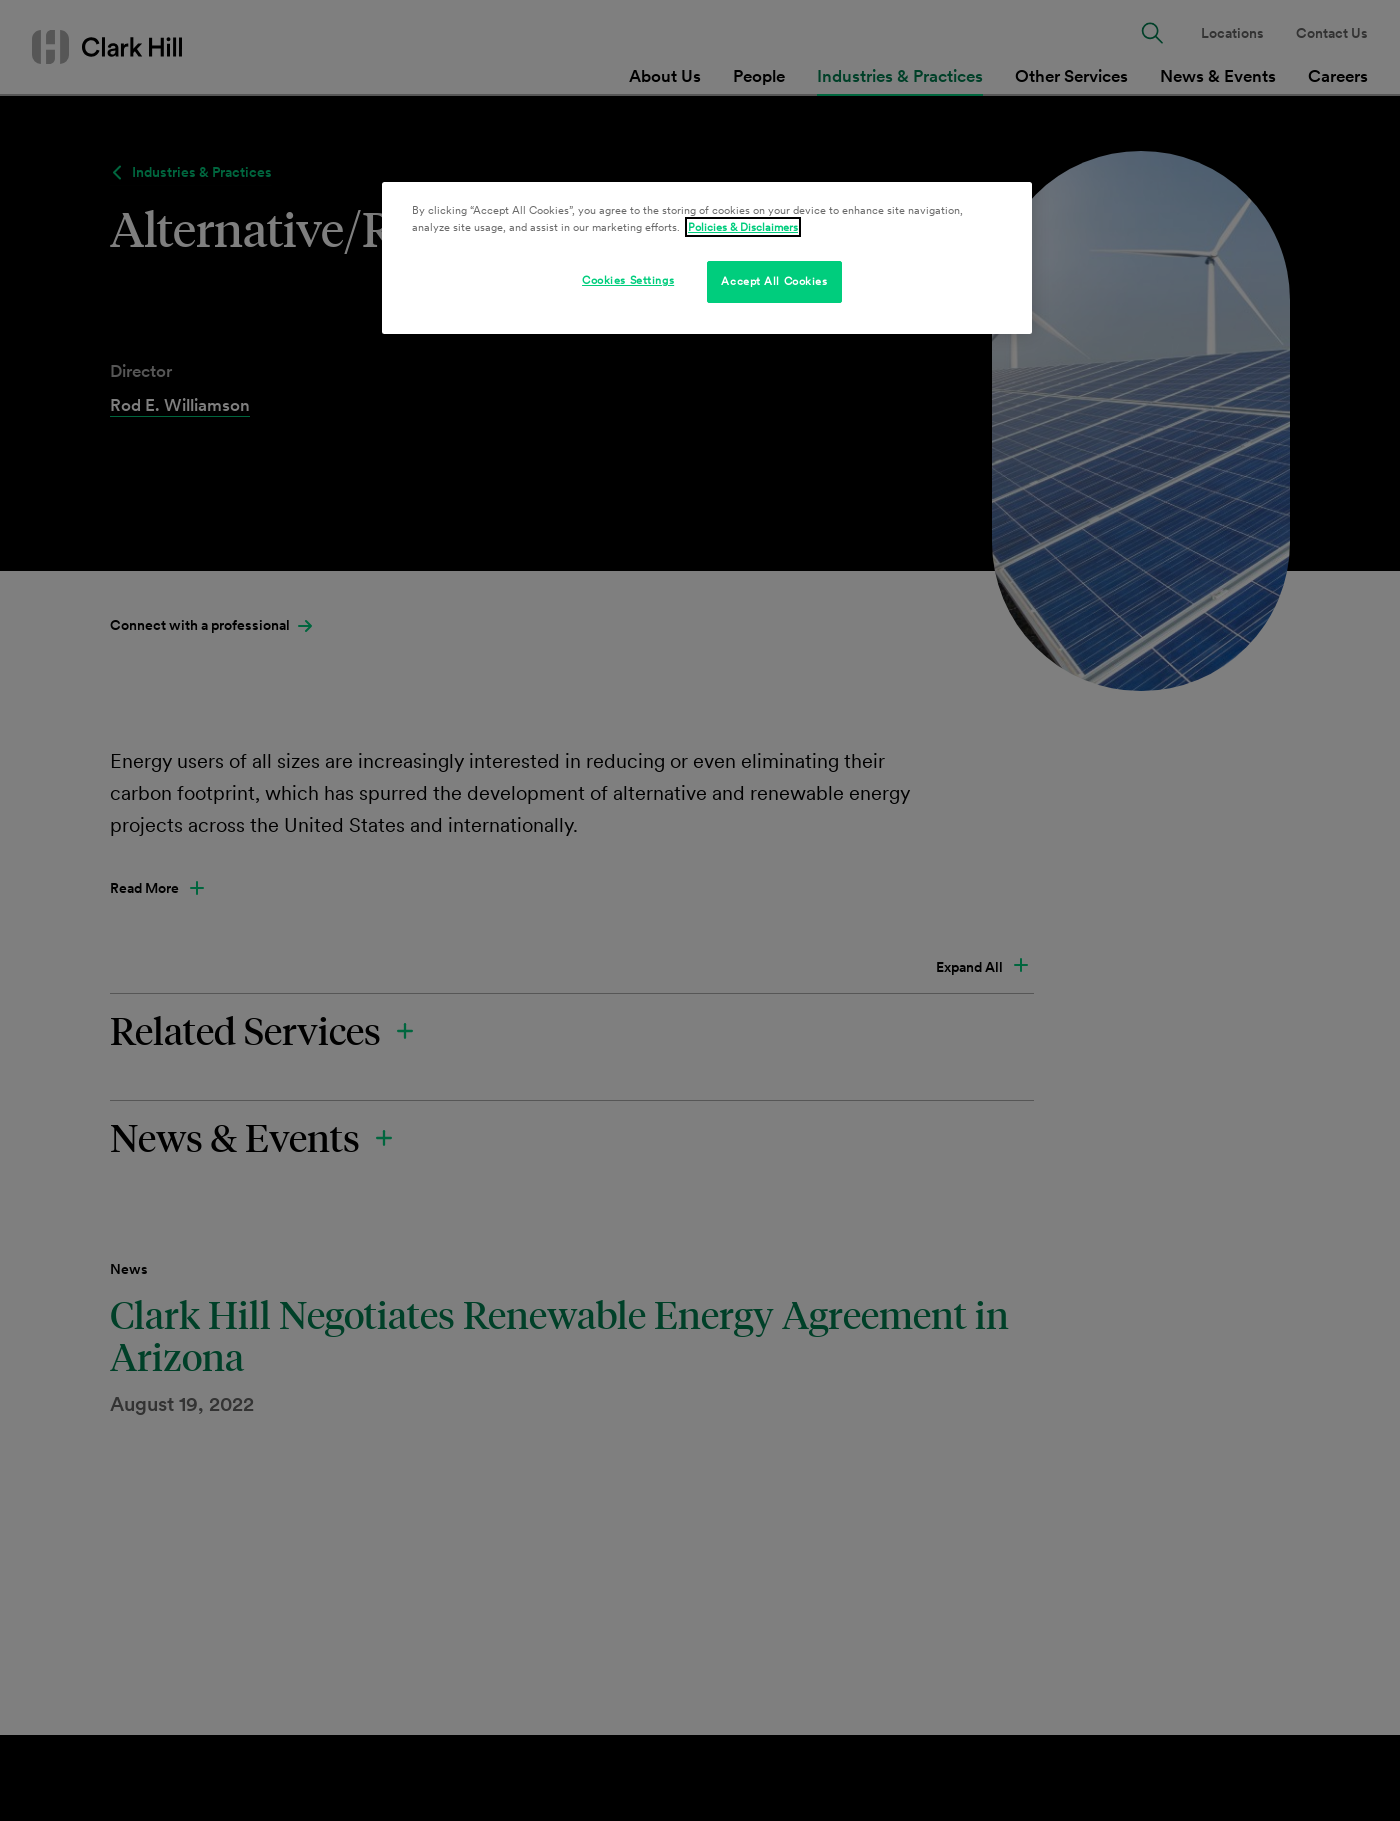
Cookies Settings (628, 280)
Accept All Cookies (774, 281)
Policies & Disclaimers (743, 227)
